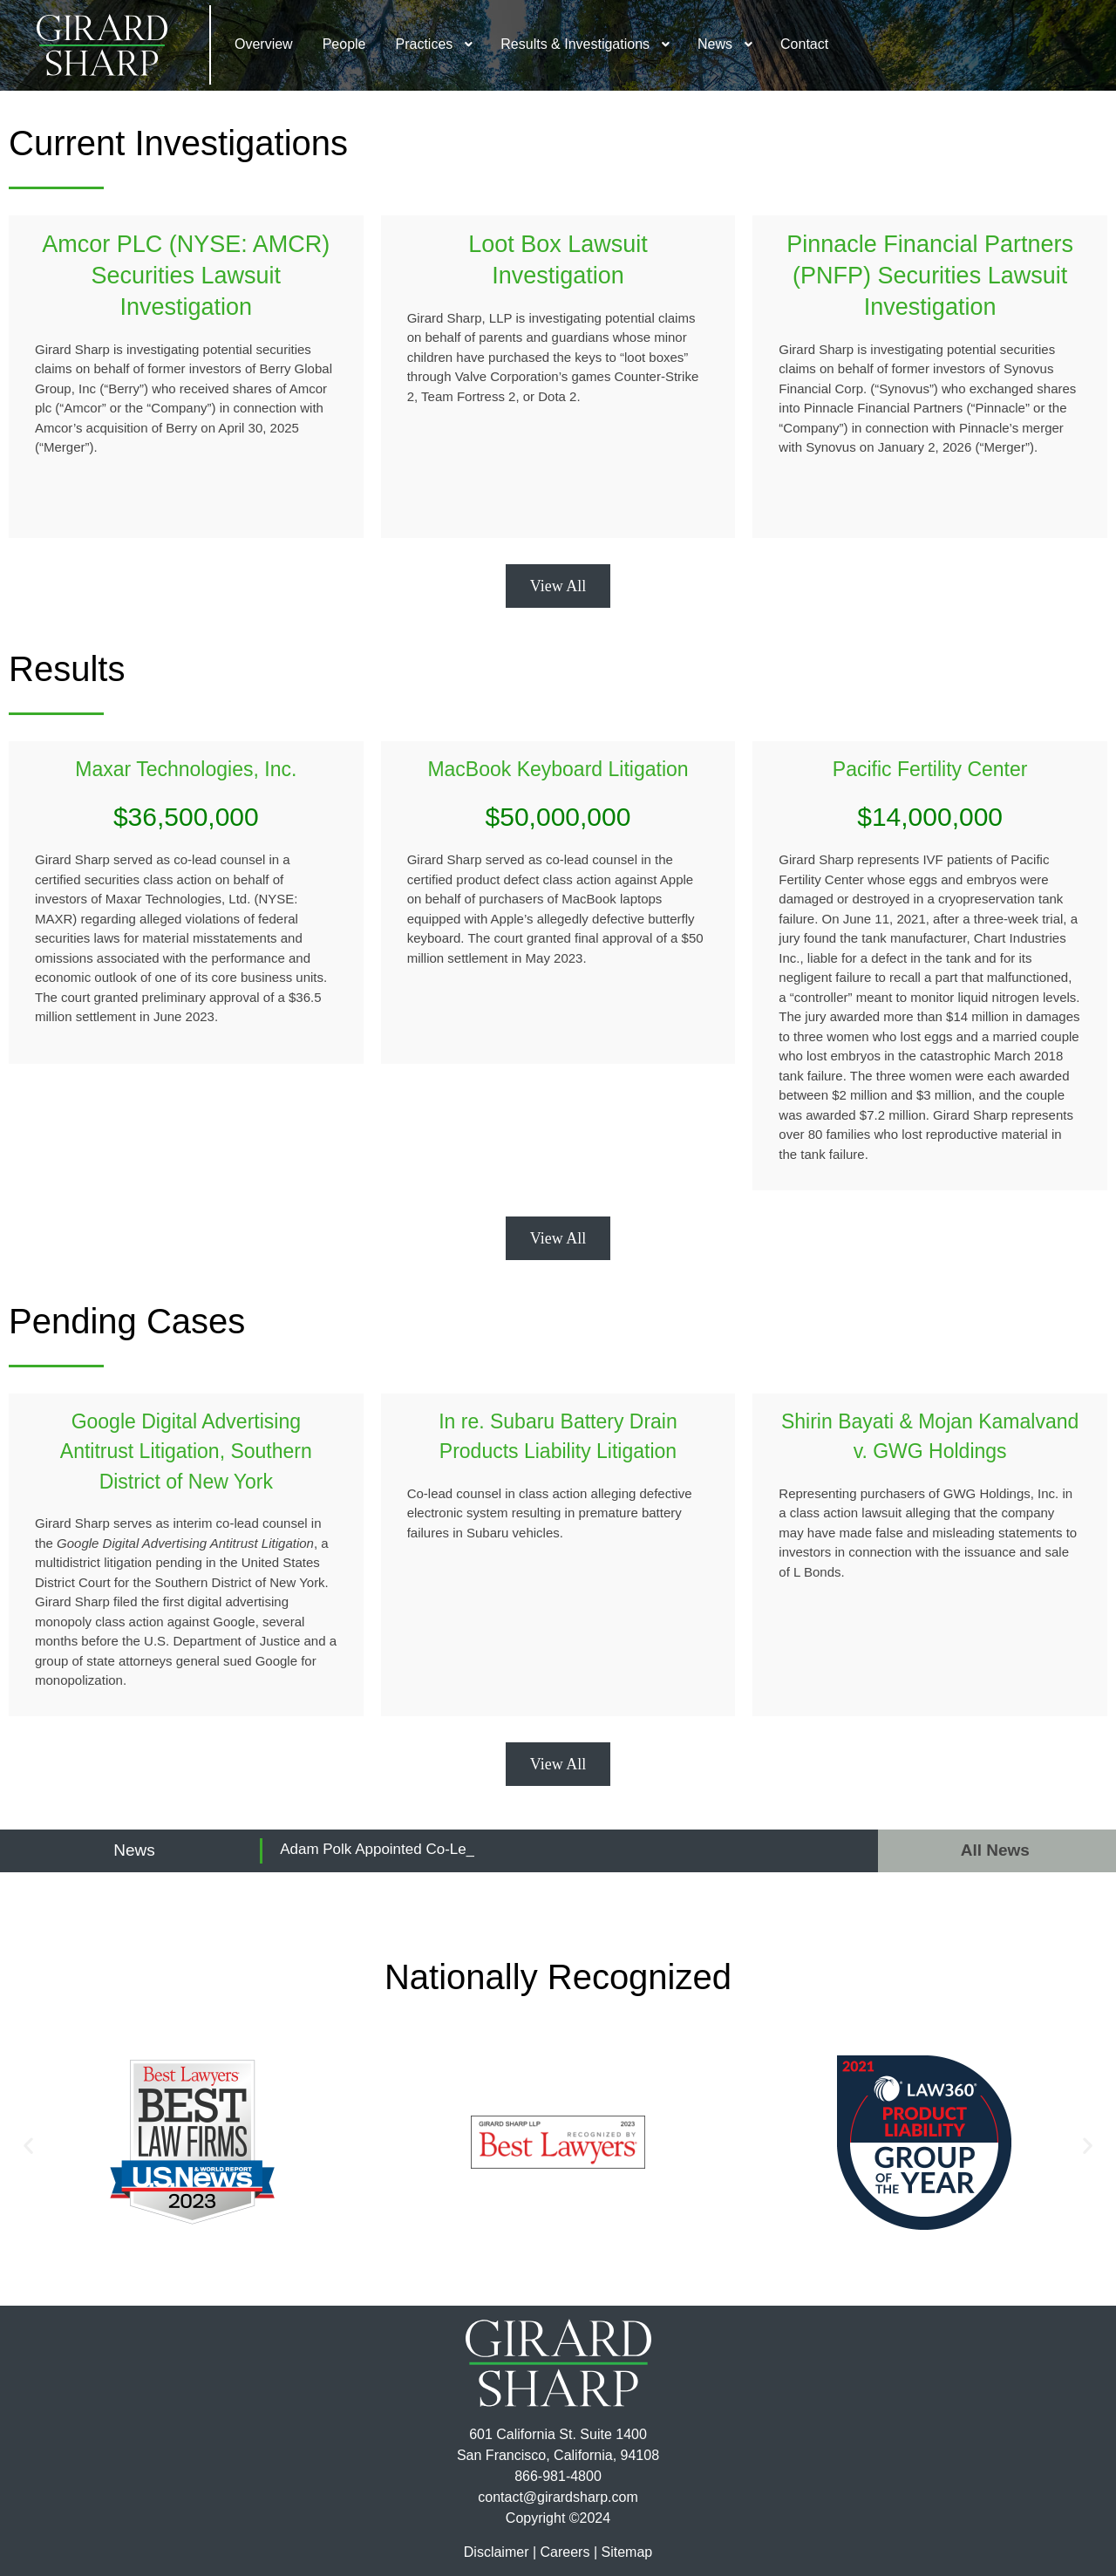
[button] (28, 2146)
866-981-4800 (558, 2476)
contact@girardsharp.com (557, 2497)
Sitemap (626, 2552)
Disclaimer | (500, 2552)
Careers (565, 2552)
